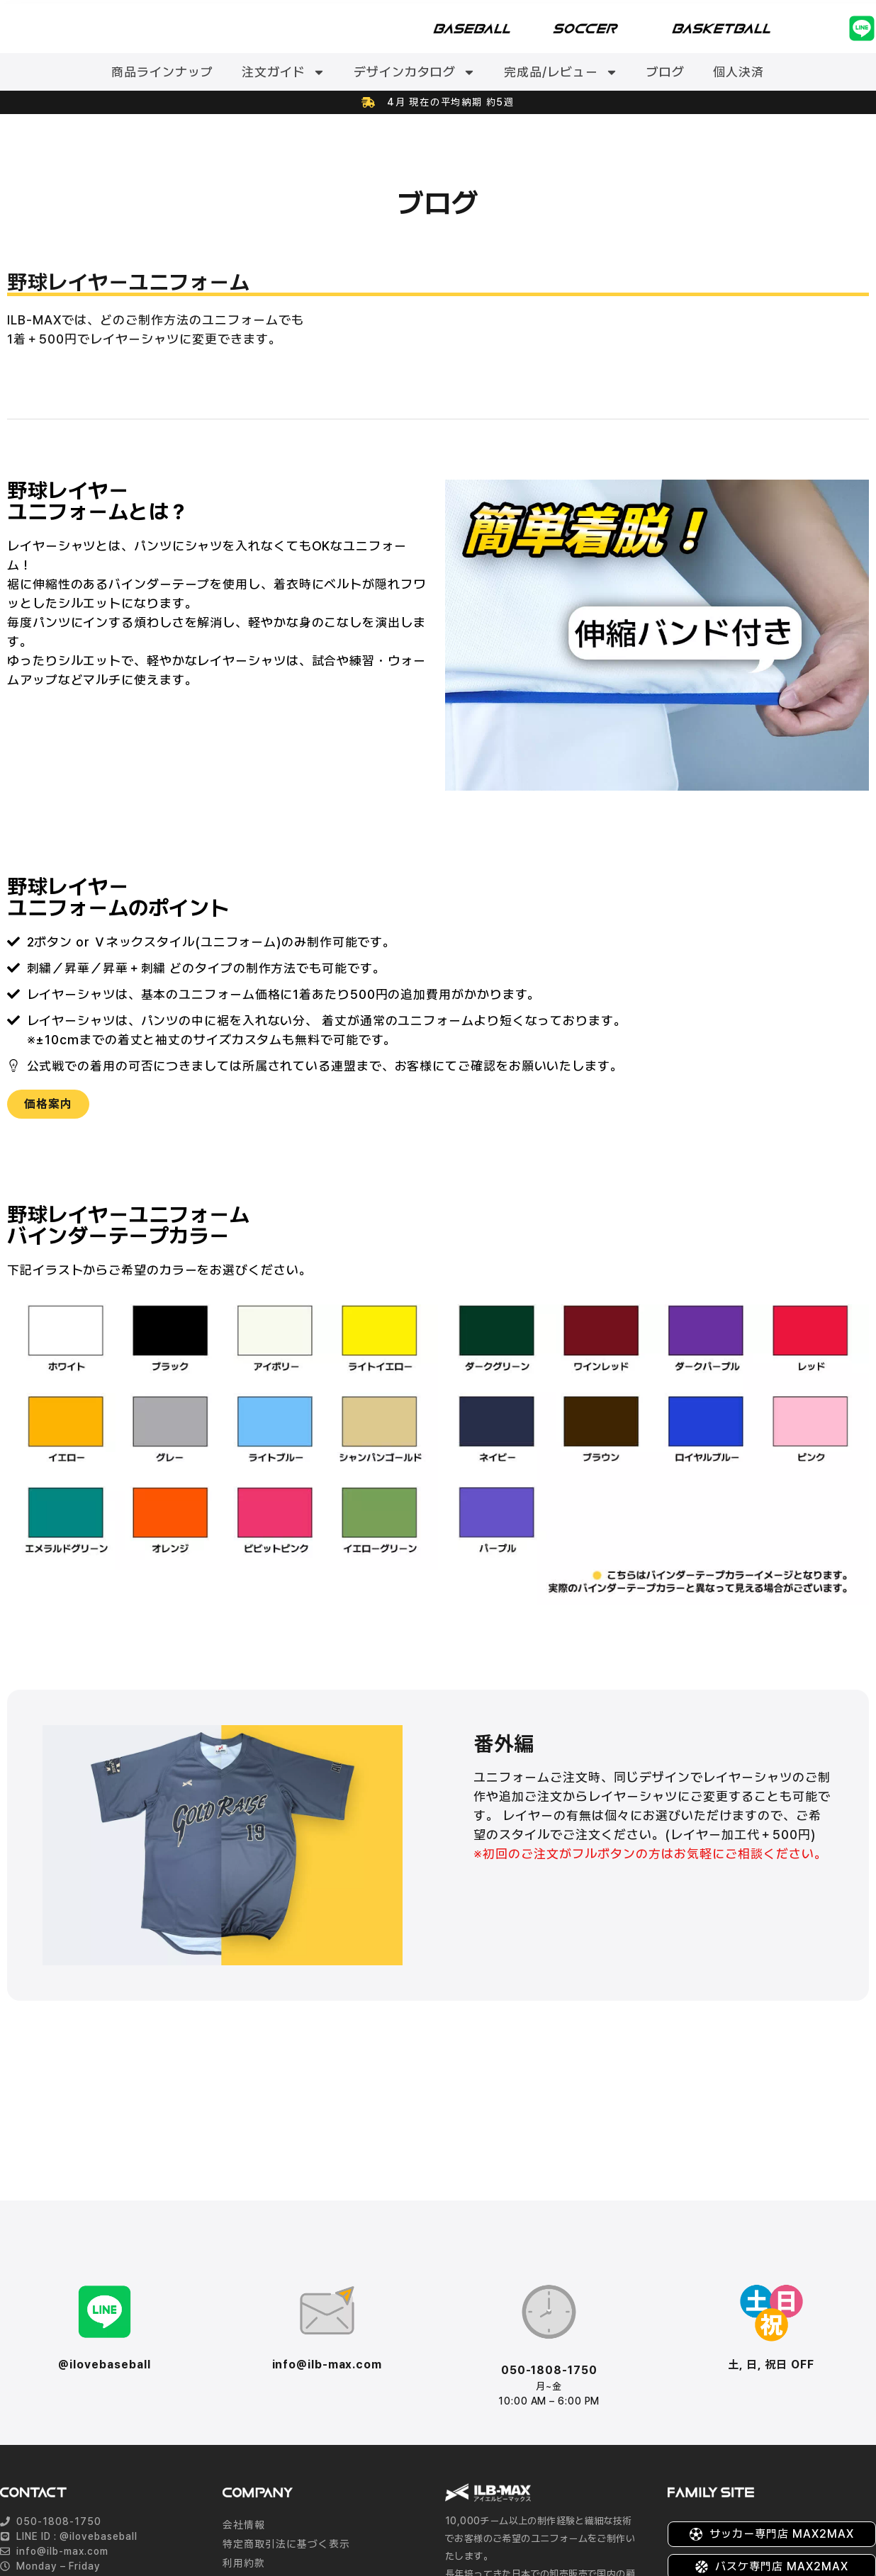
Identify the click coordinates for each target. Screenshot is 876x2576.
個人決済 (738, 71)
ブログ (665, 71)
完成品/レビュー (561, 72)
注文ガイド (283, 72)
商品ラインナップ (162, 71)
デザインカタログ (415, 72)
